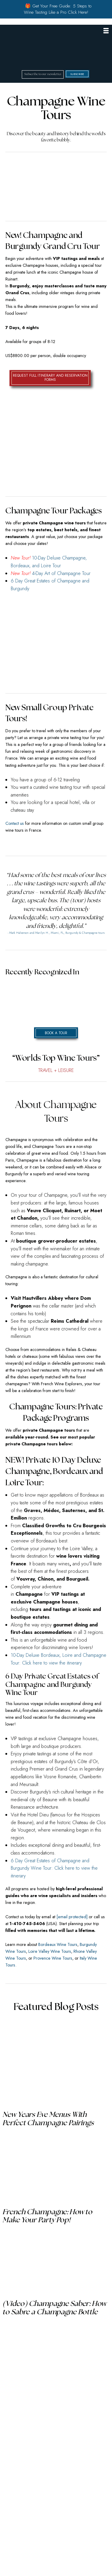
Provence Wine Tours (52, 1958)
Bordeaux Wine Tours (57, 1944)
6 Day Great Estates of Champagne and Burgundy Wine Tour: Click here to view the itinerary (54, 1868)
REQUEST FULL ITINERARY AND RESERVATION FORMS (50, 377)
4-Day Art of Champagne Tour (61, 573)
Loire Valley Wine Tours (49, 1951)
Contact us (14, 823)
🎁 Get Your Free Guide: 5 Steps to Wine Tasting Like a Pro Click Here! (58, 9)
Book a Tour (56, 1033)
